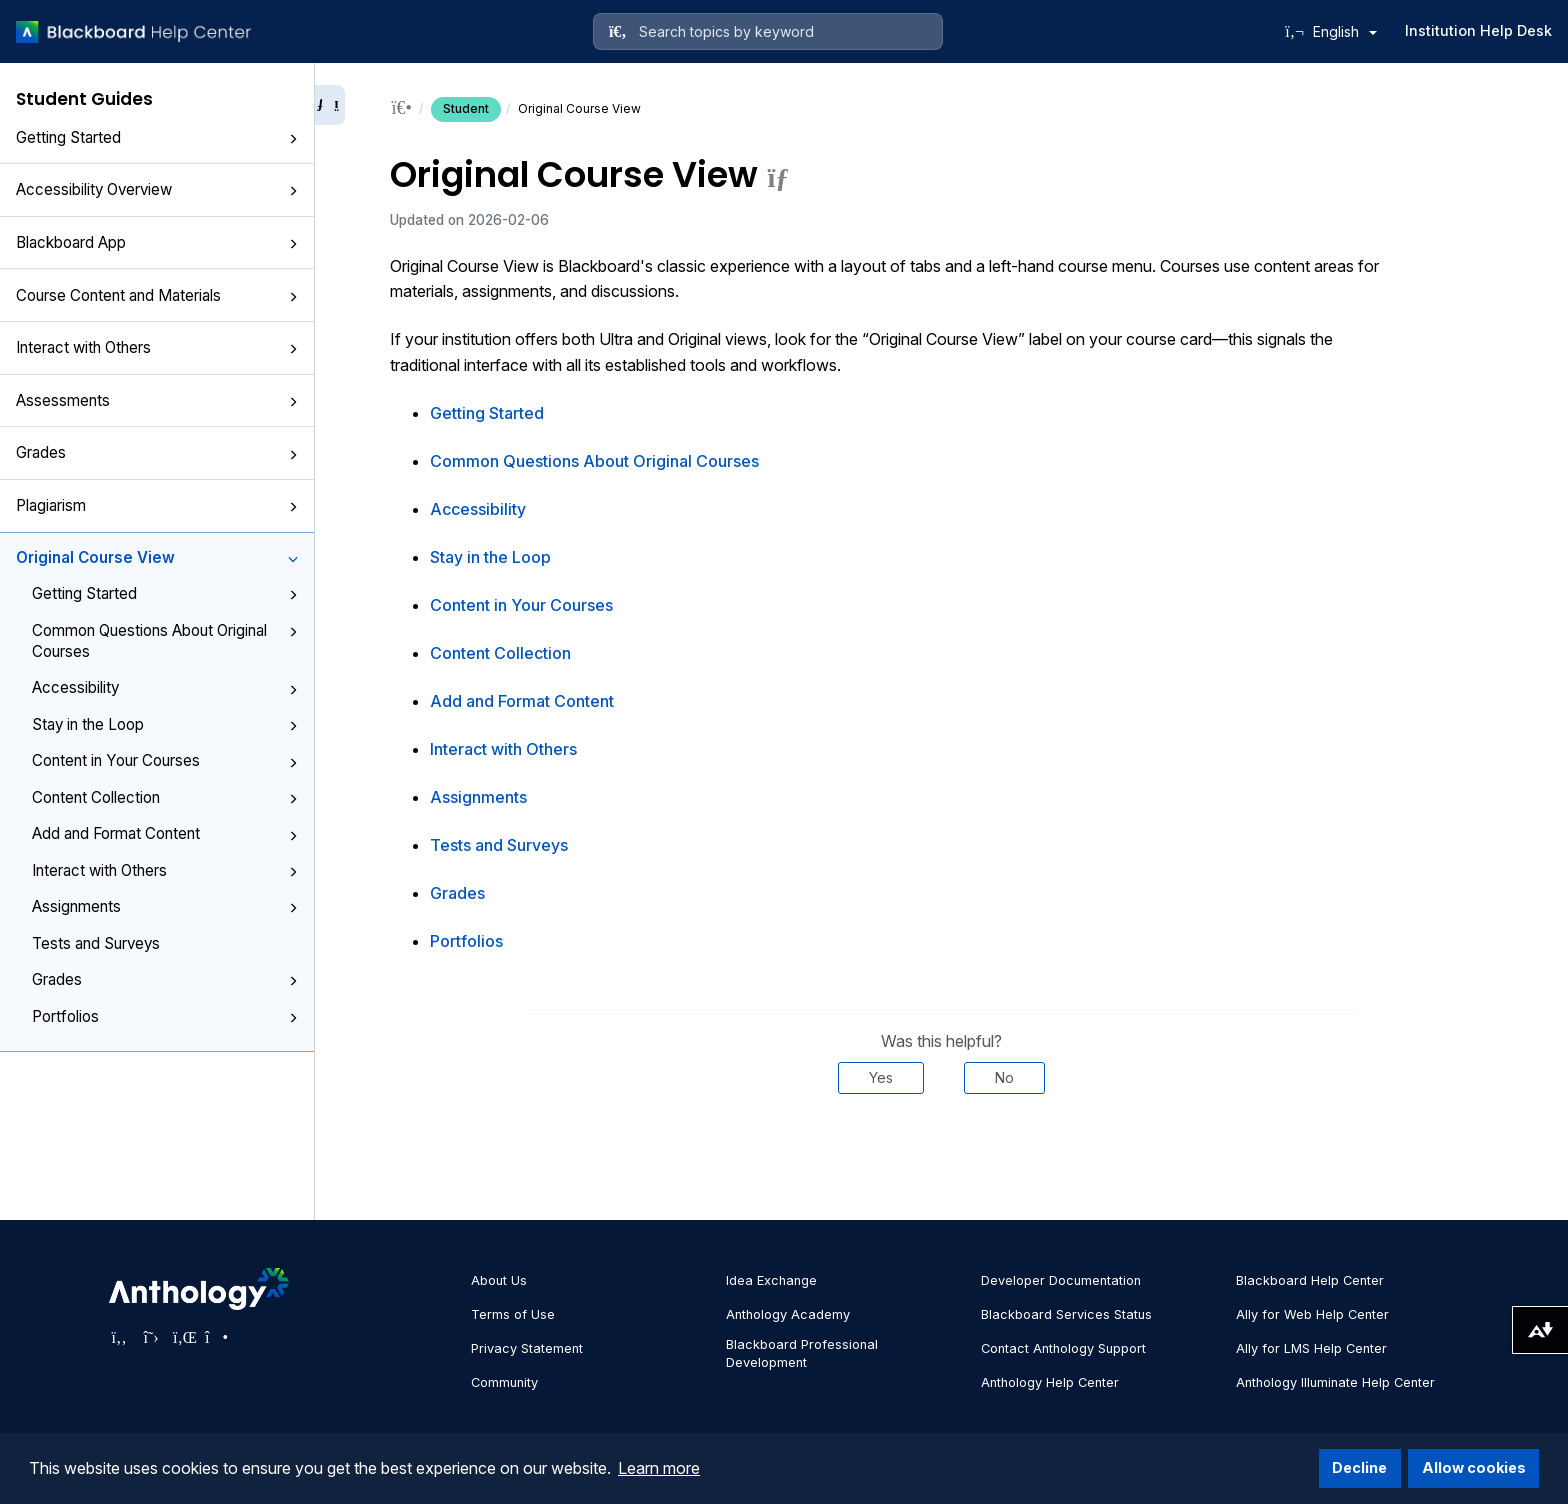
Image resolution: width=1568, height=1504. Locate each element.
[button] (293, 139)
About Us (499, 1280)
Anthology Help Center (1050, 1382)
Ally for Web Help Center (1312, 1314)
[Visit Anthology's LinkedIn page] (183, 1337)
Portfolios (165, 1016)
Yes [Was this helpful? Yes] (881, 1077)
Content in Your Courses (165, 760)
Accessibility (165, 687)
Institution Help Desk (1478, 30)
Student (466, 108)
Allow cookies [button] (1474, 1467)
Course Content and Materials (157, 295)
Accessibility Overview (157, 189)
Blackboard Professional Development (802, 1353)
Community (504, 1382)
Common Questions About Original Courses (165, 641)
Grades (157, 452)
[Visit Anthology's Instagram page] (215, 1337)
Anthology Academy (788, 1314)
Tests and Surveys (96, 943)
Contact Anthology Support (1063, 1348)
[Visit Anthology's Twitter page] (151, 1337)
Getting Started (157, 137)
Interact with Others (157, 347)
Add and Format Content (165, 833)
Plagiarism (157, 505)
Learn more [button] (659, 1468)
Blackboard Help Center (1310, 1280)
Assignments (165, 906)
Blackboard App (157, 242)
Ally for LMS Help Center (1311, 1348)
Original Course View (157, 557)
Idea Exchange (771, 1280)
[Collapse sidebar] (330, 105)
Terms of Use (513, 1314)
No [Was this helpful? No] (1004, 1077)
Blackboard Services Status (1066, 1314)
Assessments (157, 400)
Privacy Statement (527, 1348)
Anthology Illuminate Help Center (1335, 1382)
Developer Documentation (1061, 1280)
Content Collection (165, 797)
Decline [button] (1359, 1467)
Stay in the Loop (165, 724)
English (1345, 31)
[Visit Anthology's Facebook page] (119, 1337)
